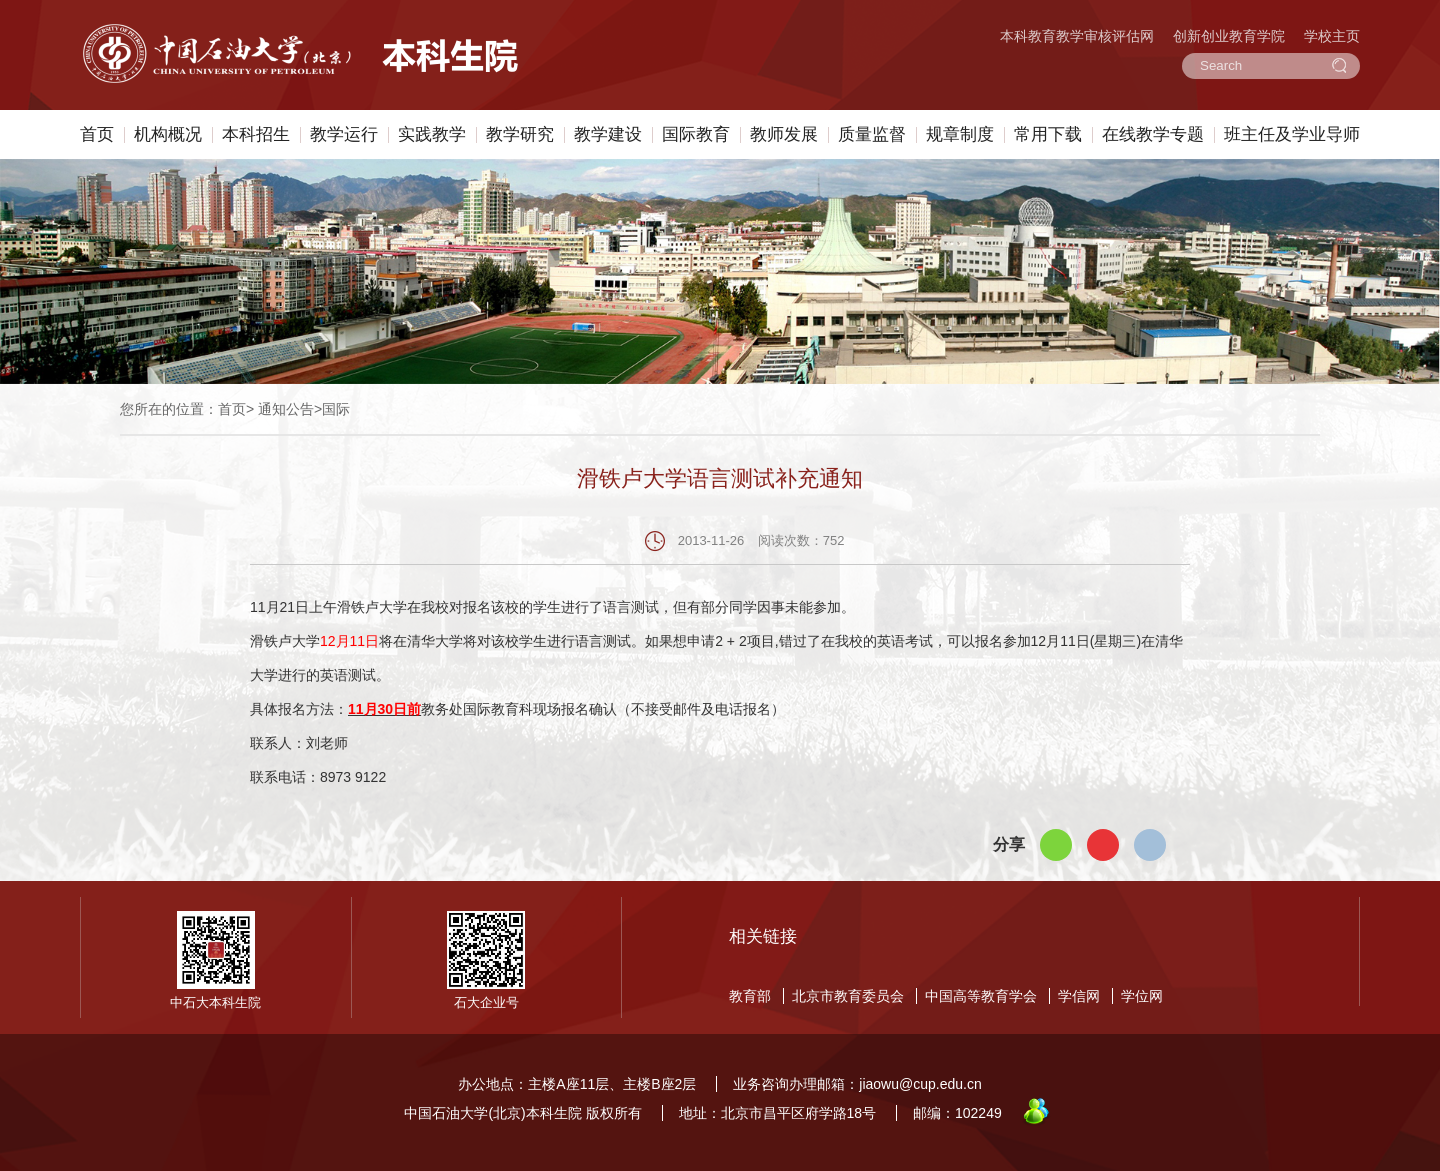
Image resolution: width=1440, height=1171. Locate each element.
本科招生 (256, 134)
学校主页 (1332, 36)
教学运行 (344, 134)
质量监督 (872, 134)
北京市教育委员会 (848, 996)
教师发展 (784, 134)
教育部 (750, 996)
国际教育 (696, 134)
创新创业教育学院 (1229, 36)
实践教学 (432, 134)
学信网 (1079, 996)
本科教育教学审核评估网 (1077, 36)
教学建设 (608, 134)
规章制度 (960, 134)
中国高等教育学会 (981, 996)
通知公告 (286, 409)
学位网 (1142, 996)
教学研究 (520, 134)
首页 (97, 134)
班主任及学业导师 (1292, 134)
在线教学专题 (1153, 134)
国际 (336, 409)
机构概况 (168, 134)
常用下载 (1048, 134)
